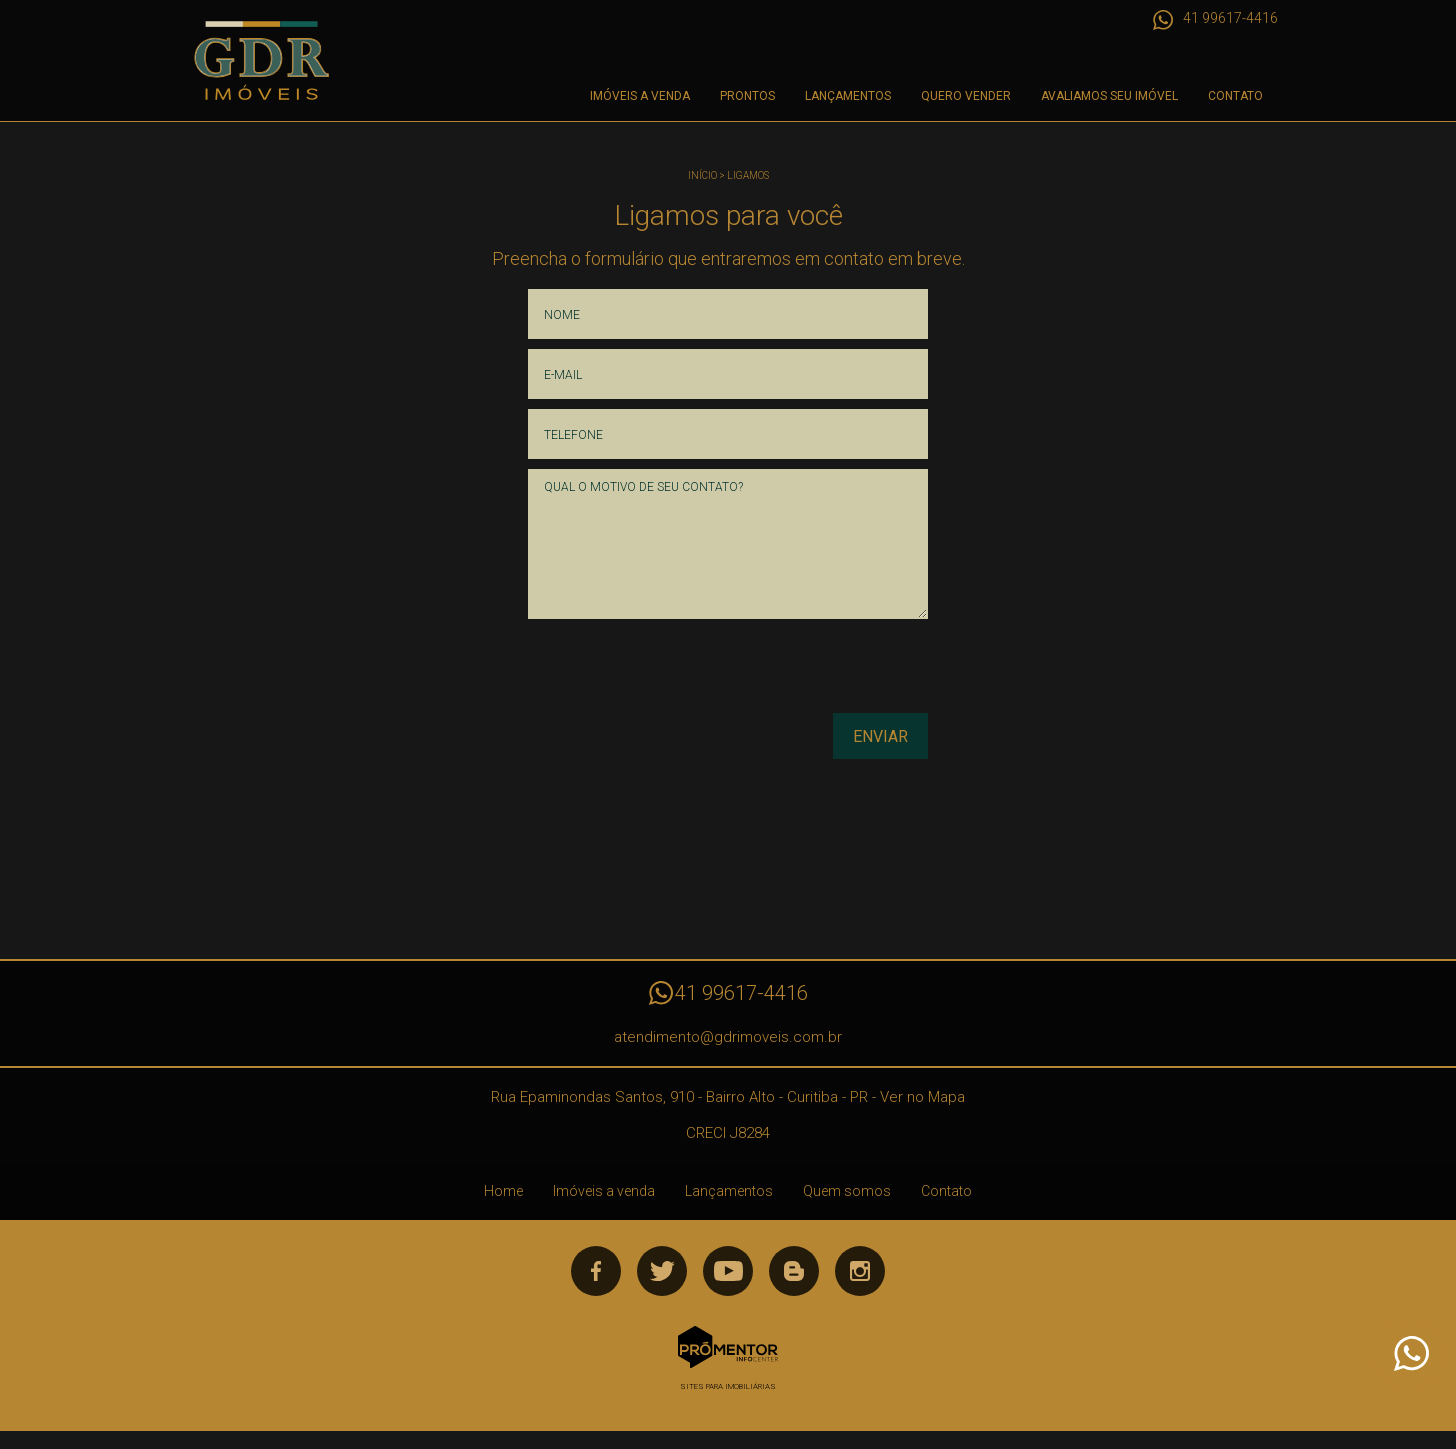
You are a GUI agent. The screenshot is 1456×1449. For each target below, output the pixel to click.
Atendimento (1410, 1354)
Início (702, 175)
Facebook (596, 1271)
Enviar (880, 736)
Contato (1235, 96)
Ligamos (748, 175)
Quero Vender (966, 96)
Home (503, 1191)
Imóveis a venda (640, 96)
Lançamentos (848, 96)
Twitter (662, 1271)
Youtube (728, 1271)
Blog (794, 1271)
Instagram (860, 1271)
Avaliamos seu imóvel (1109, 96)
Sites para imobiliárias (728, 1386)
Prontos (747, 96)
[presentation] (800, 673)
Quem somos (847, 1191)
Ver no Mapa (922, 1097)
